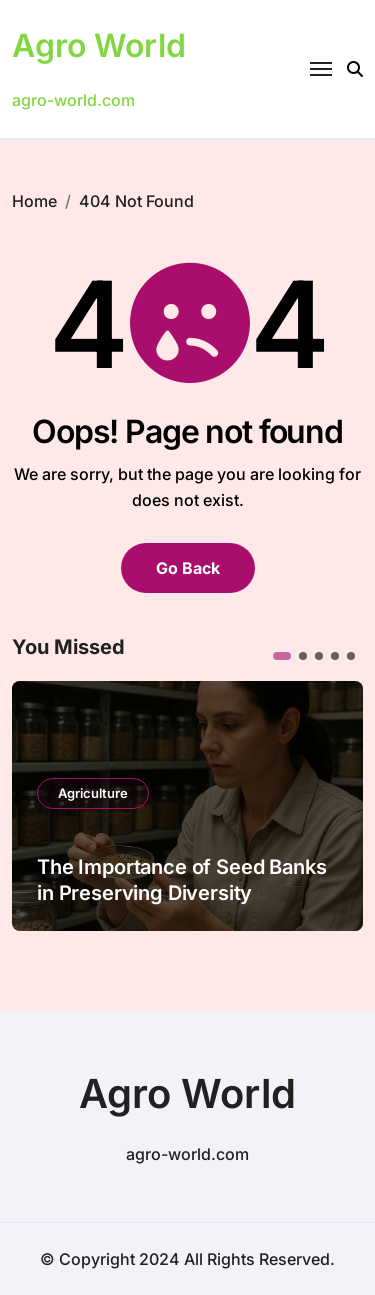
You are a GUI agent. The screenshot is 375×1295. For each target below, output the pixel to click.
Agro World (99, 45)
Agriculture (93, 793)
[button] (282, 656)
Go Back (188, 568)
